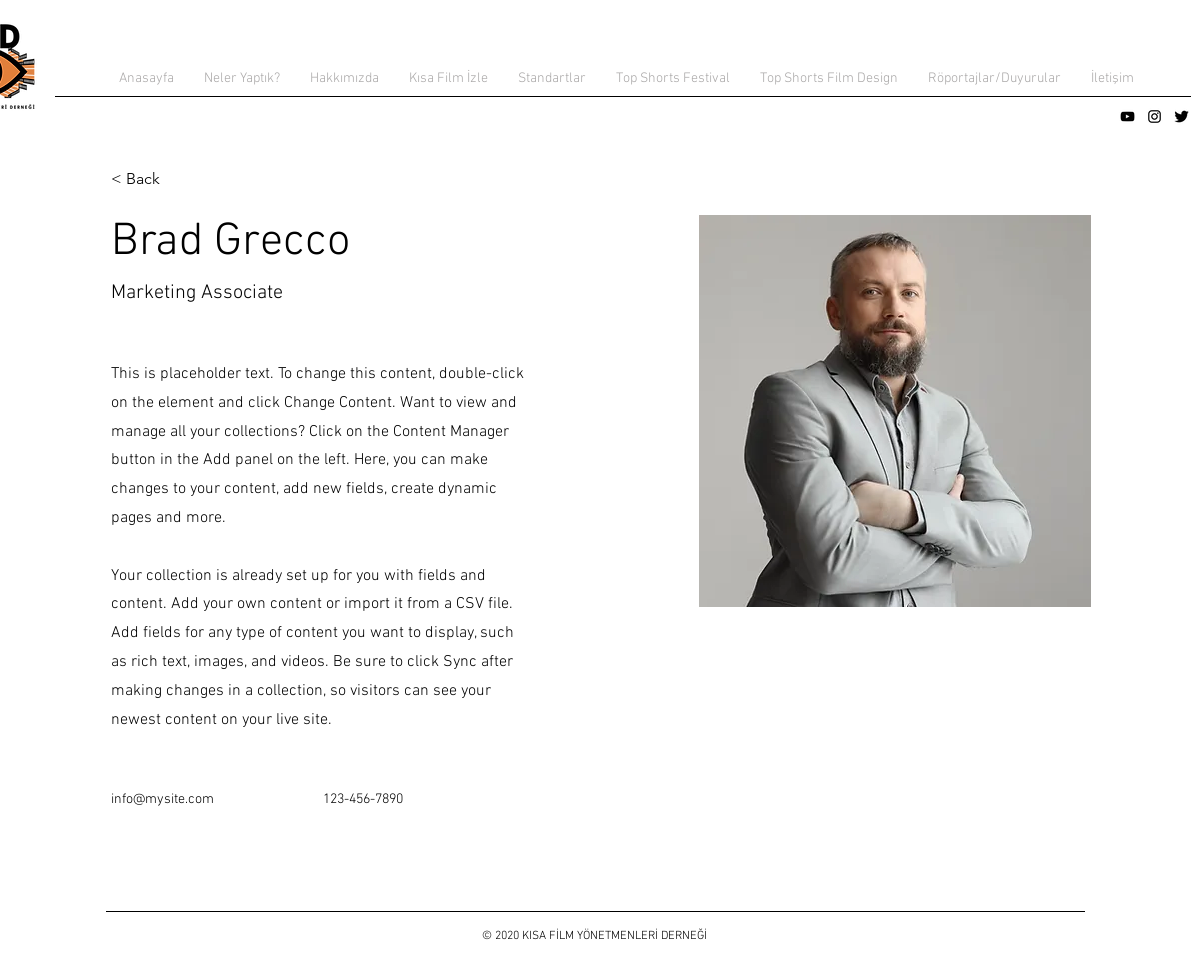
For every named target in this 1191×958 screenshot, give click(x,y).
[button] (242, 79)
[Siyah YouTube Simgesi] (1127, 116)
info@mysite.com (162, 799)
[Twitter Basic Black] (1181, 116)
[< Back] (150, 179)
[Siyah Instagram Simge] (1154, 116)
